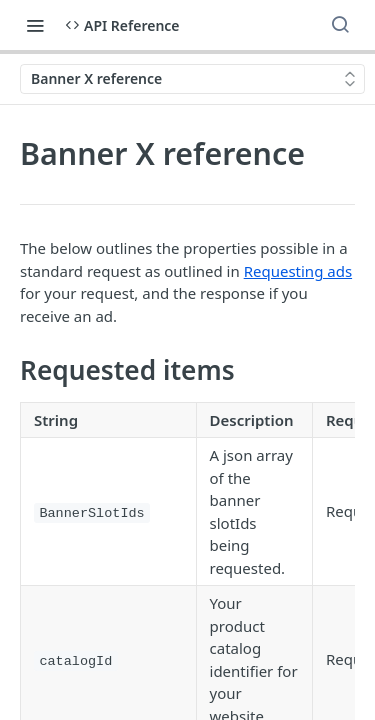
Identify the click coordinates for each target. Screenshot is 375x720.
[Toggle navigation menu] (35, 25)
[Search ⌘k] (340, 25)
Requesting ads (298, 271)
